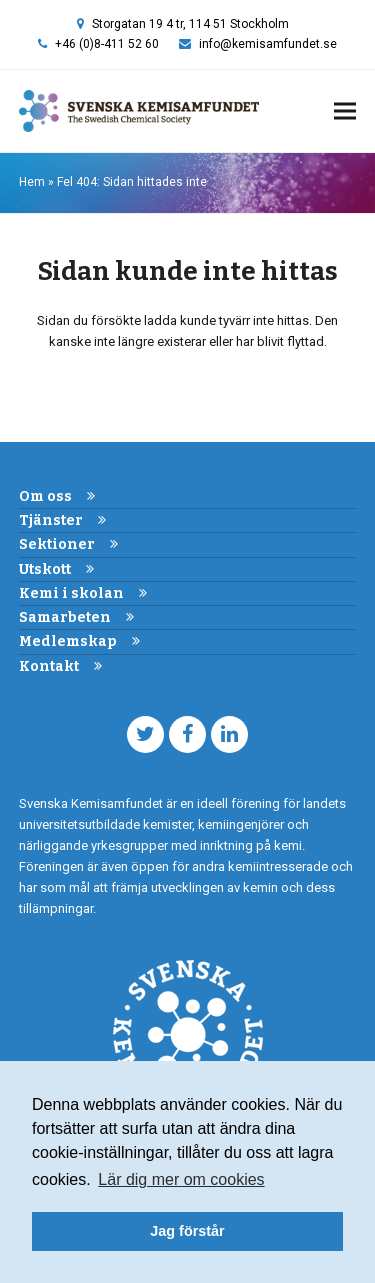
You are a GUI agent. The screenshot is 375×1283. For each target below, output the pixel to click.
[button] (345, 111)
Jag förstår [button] (187, 1231)
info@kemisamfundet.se (268, 44)
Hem (32, 182)
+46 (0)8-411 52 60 (107, 44)
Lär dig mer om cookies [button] (181, 1179)
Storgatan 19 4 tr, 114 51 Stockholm (190, 24)
